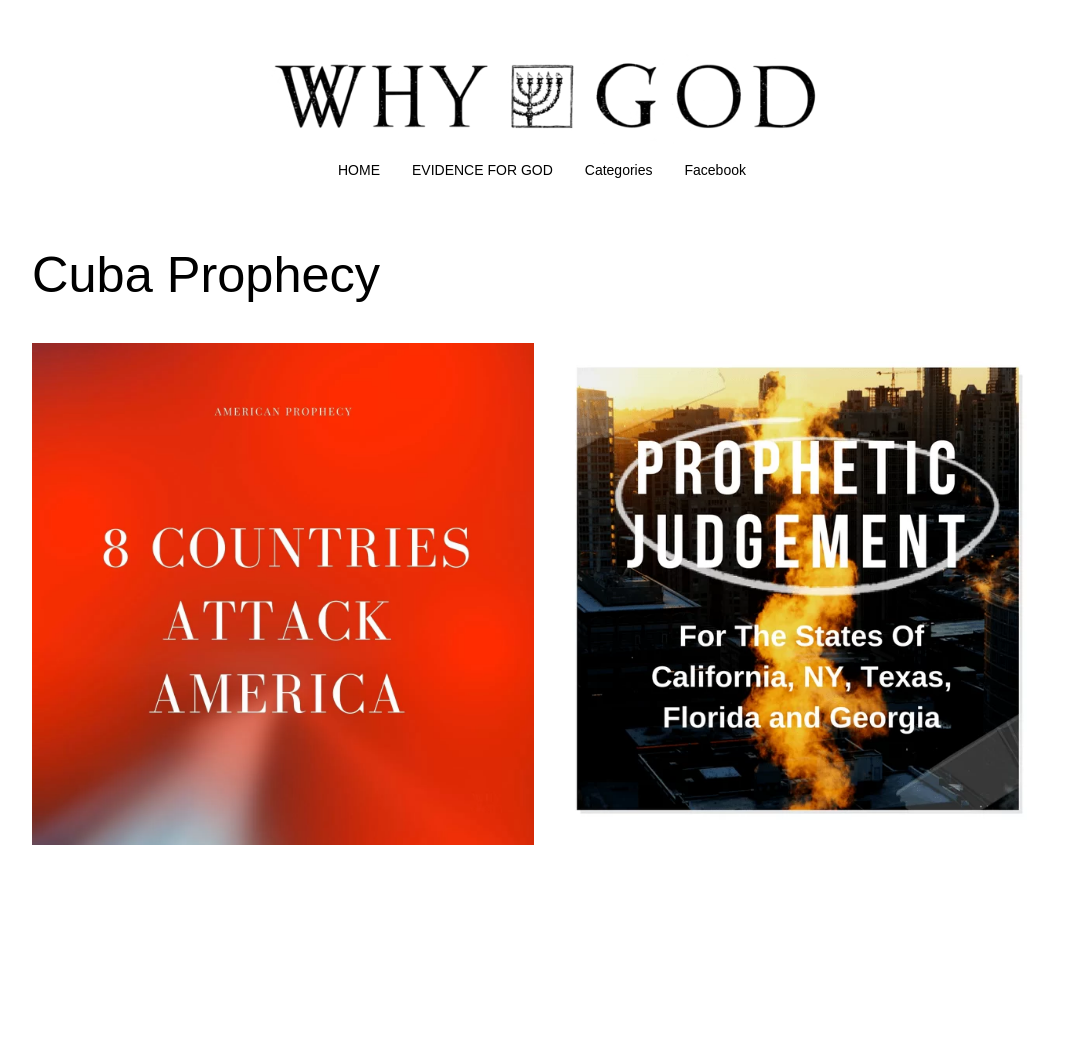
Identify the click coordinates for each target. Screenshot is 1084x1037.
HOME (359, 170)
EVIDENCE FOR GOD (482, 170)
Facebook (715, 170)
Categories (619, 170)
